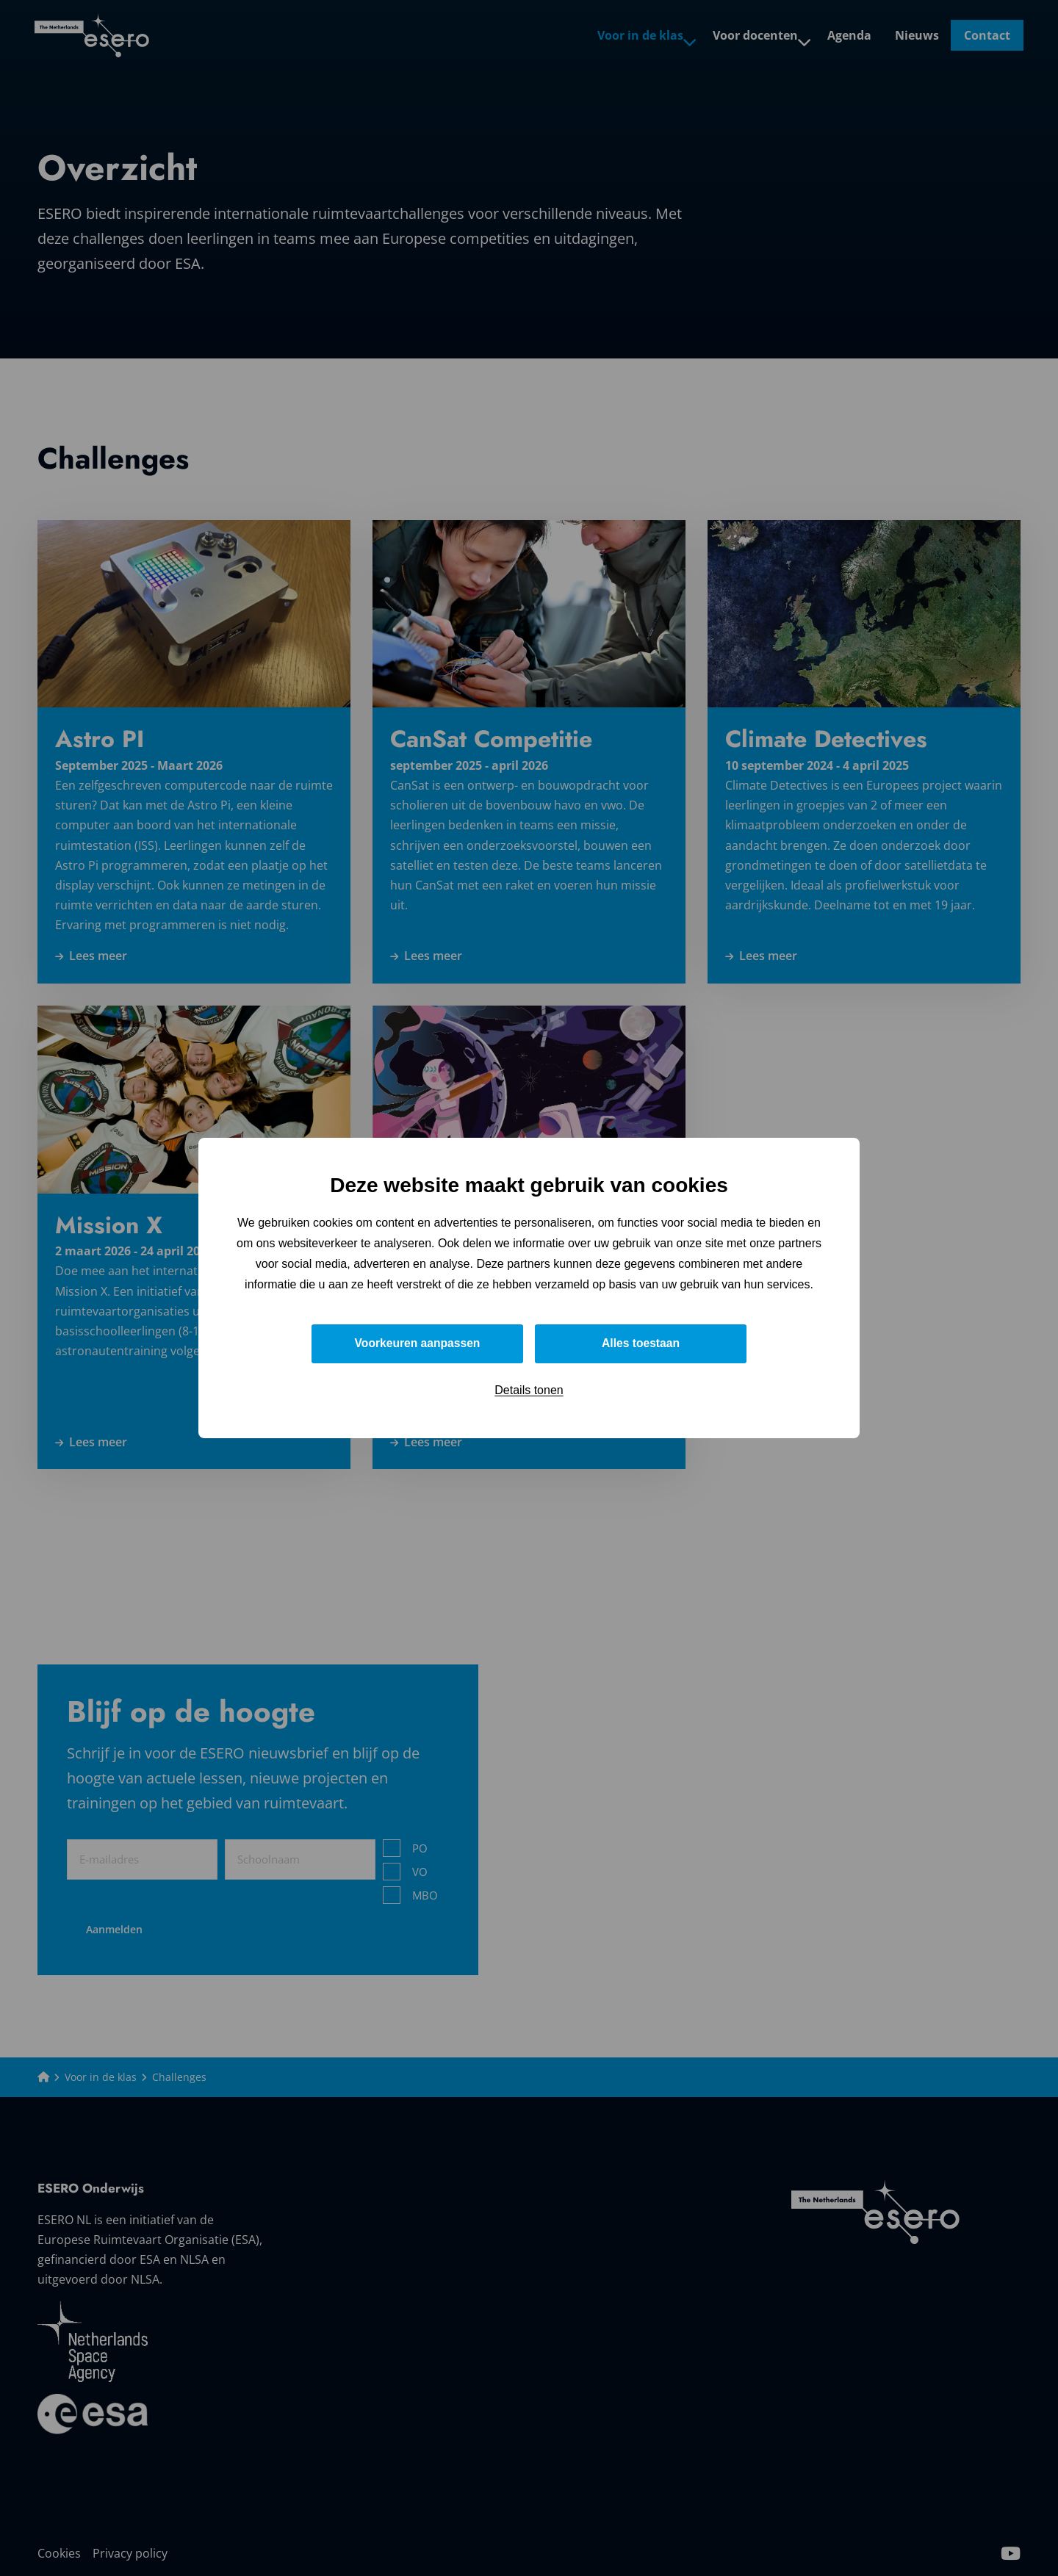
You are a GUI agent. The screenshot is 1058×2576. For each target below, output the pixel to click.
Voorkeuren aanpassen (417, 1343)
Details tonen (528, 1390)
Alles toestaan (640, 1343)
